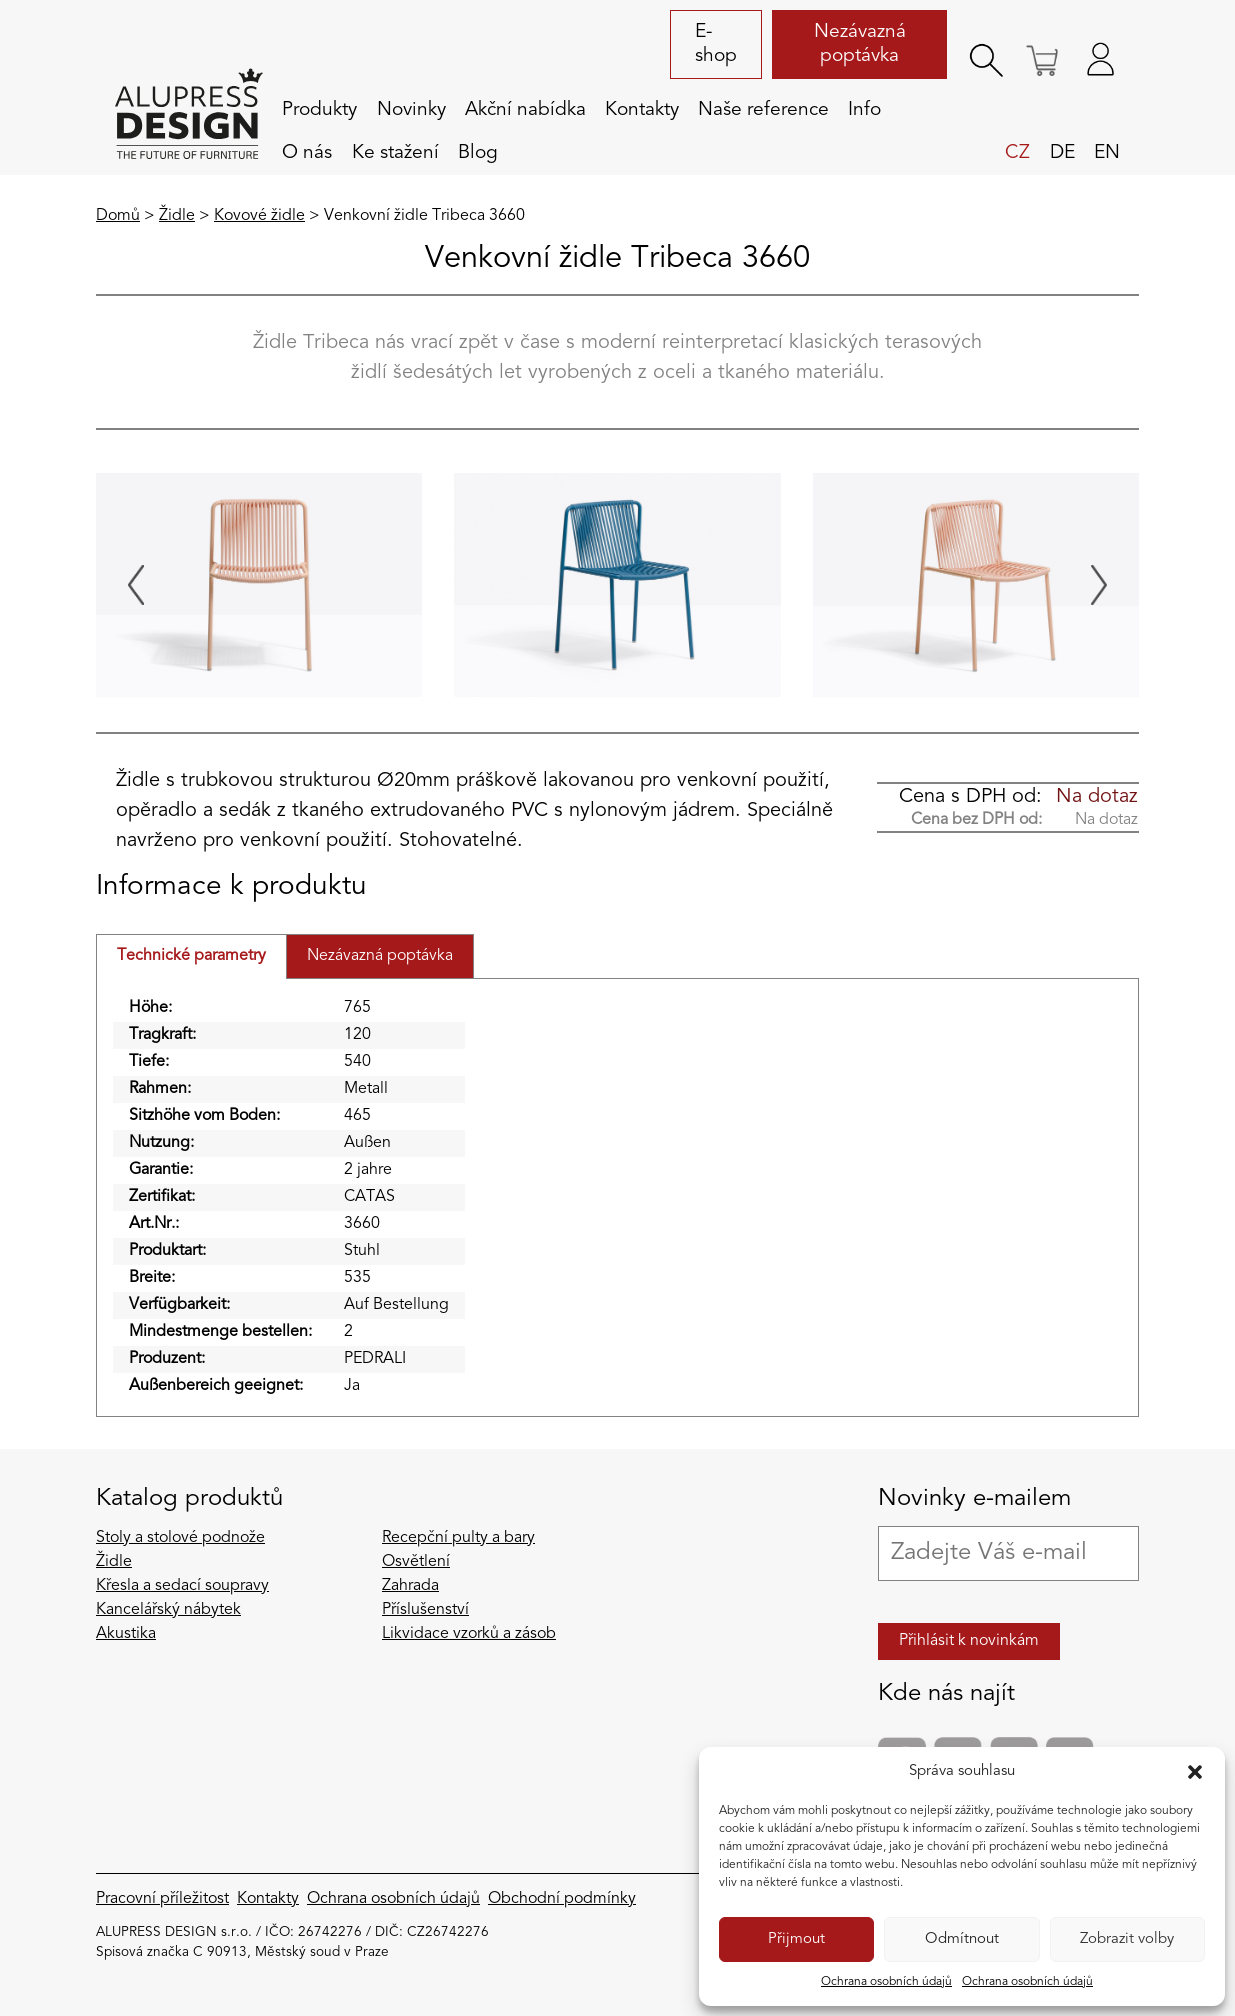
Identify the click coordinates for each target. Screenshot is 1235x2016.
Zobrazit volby (1127, 1939)
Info (864, 110)
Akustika (126, 1634)
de (1062, 153)
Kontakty (642, 110)
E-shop (716, 44)
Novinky (411, 110)
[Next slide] (1099, 585)
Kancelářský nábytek (168, 1610)
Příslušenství (425, 1610)
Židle (177, 216)
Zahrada (410, 1586)
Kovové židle (259, 216)
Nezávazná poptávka (860, 44)
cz (1017, 153)
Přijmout (796, 1939)
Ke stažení (395, 153)
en (1107, 153)
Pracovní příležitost (162, 1899)
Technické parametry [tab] (191, 956)
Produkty (319, 110)
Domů (118, 216)
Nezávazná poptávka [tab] (380, 956)
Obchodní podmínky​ (562, 1899)
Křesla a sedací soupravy (182, 1586)
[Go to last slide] (136, 585)
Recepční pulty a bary (458, 1538)
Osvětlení (416, 1562)
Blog (478, 153)
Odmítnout (962, 1939)
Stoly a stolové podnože (180, 1538)
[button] (1195, 1772)
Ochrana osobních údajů (886, 1982)
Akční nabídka (525, 110)
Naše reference (763, 110)
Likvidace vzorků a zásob (469, 1634)
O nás (307, 153)
